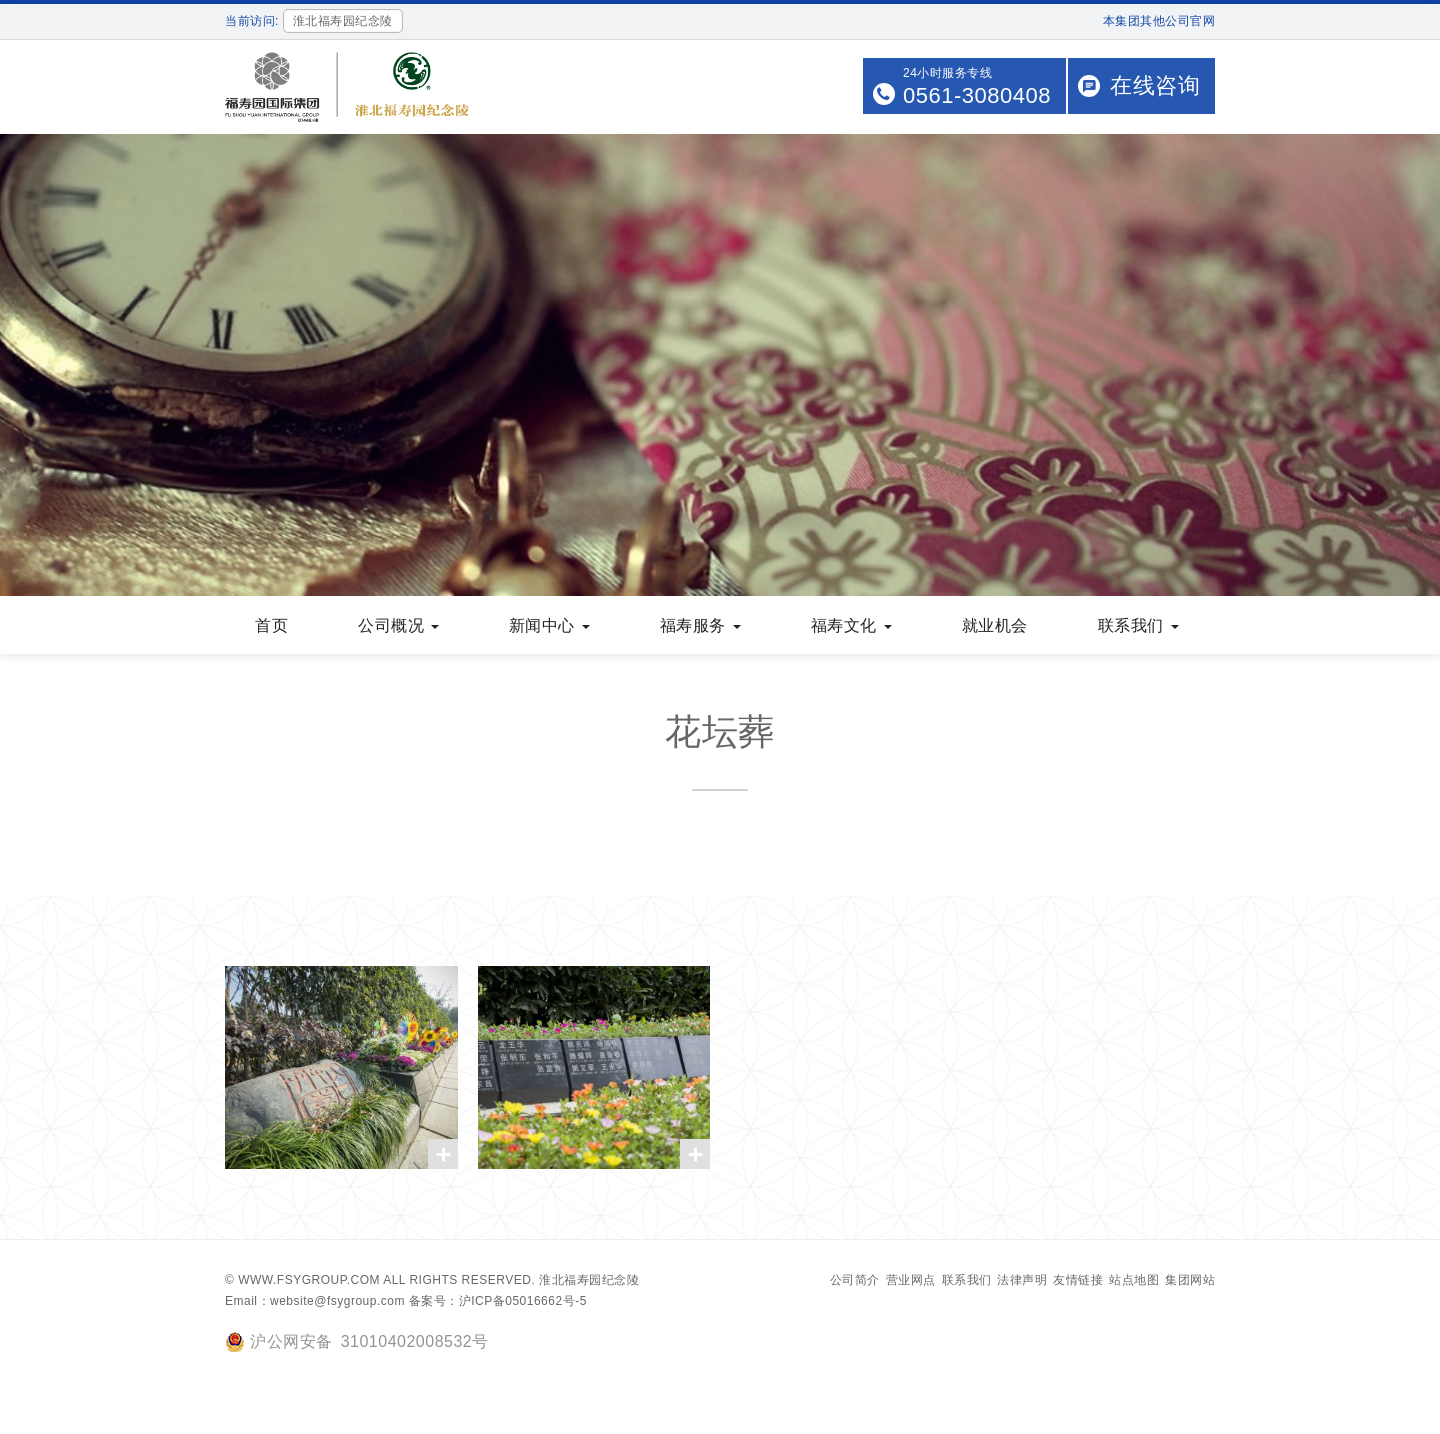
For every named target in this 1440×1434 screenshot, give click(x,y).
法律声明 (1022, 1280)
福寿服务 (700, 625)
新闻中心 (549, 625)
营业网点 (911, 1280)
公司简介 (855, 1280)
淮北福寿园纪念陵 (589, 1280)
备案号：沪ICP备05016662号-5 (498, 1301)
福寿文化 (851, 625)
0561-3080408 (977, 95)
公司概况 (398, 625)
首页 (271, 625)
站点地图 (1134, 1280)
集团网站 (1190, 1280)
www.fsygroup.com (309, 1280)
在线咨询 (1155, 85)
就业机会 (995, 625)
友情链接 (1078, 1280)
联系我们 (1138, 625)
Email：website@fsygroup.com (315, 1301)
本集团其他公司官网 (1159, 21)
